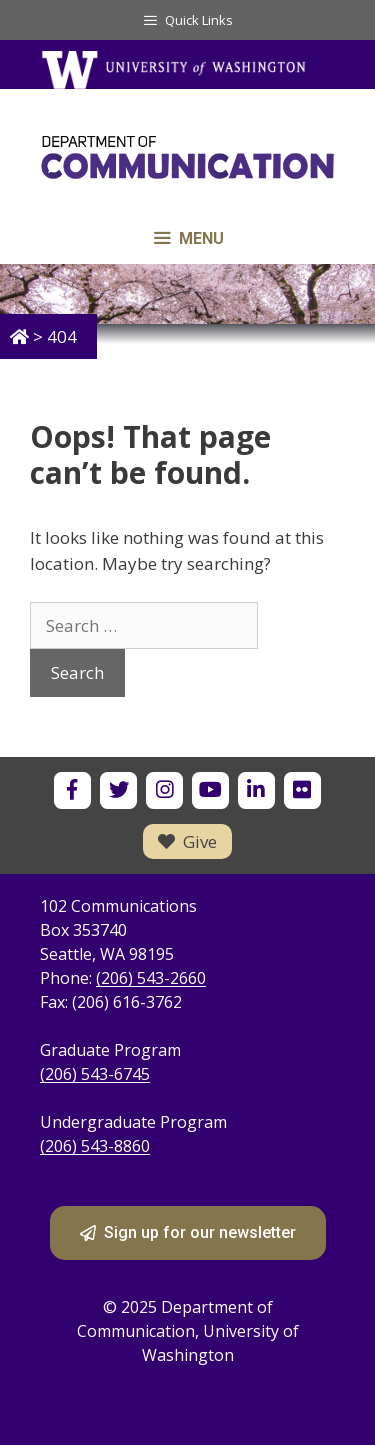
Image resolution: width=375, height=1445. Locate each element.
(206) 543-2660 (151, 978)
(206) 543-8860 (95, 1146)
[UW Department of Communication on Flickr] (302, 790)
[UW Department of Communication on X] (118, 790)
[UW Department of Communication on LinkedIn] (256, 790)
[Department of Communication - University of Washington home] (187, 161)
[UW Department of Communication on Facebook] (72, 790)
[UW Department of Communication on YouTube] (210, 790)
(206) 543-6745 (95, 1074)
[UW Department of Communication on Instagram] (164, 790)
